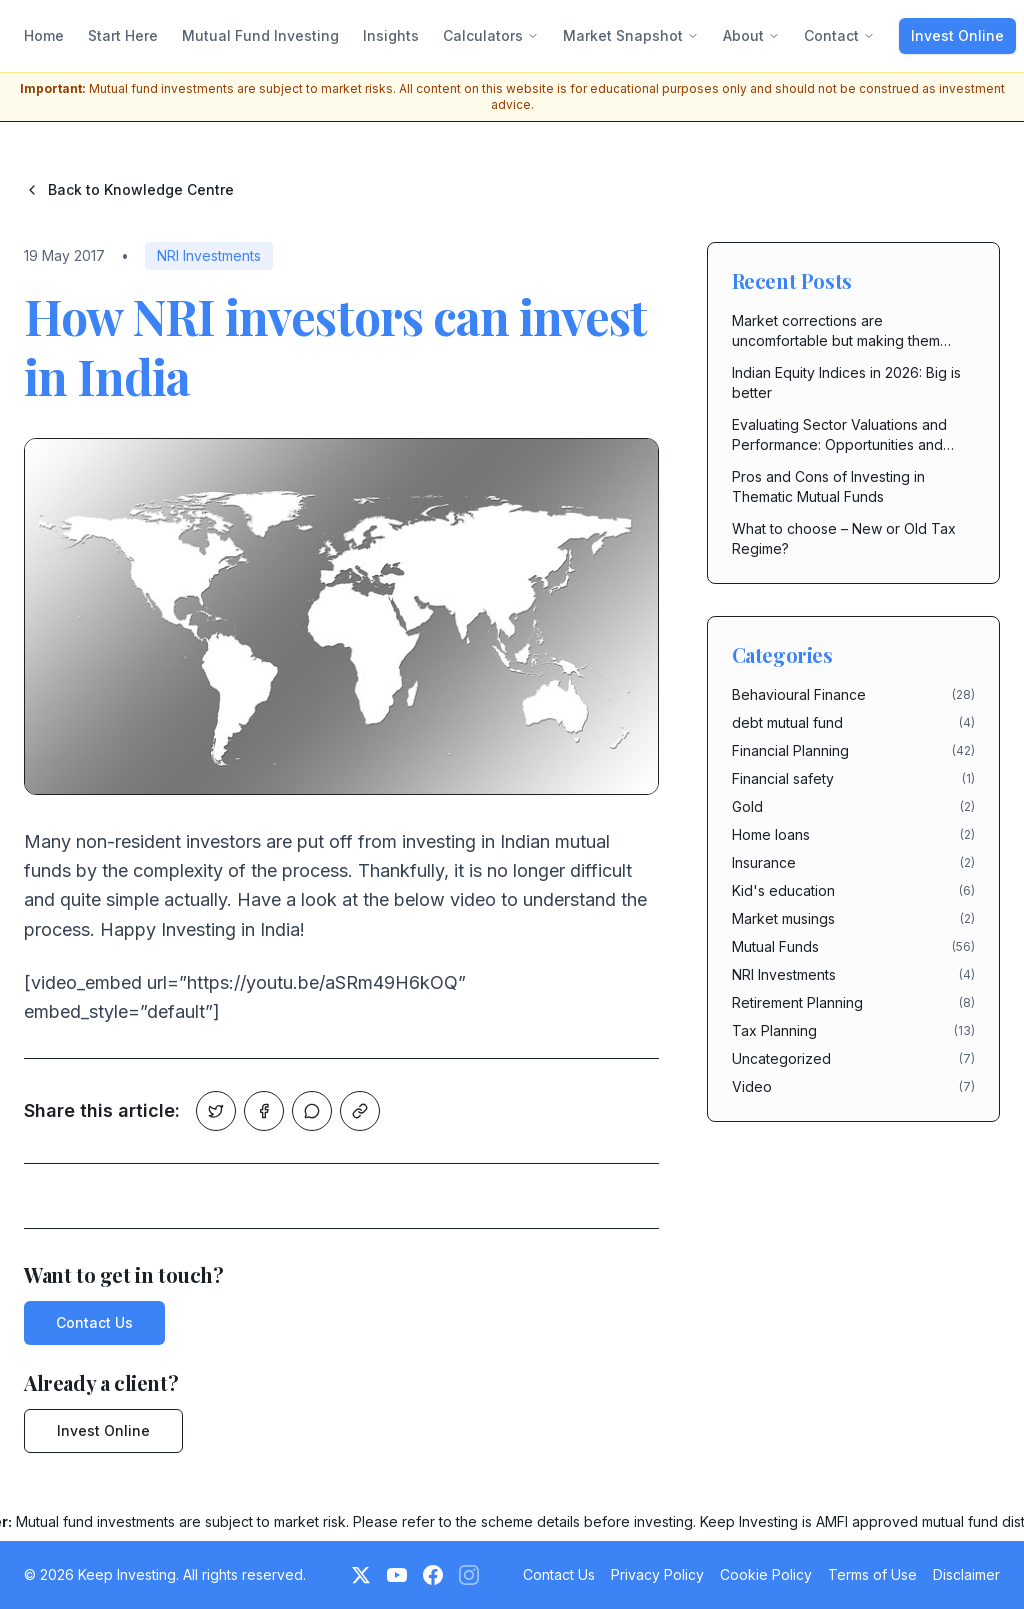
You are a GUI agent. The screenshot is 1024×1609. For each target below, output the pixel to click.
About (751, 35)
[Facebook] (433, 1575)
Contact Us (94, 1322)
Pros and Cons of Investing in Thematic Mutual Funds (828, 486)
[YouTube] (397, 1575)
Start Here (123, 35)
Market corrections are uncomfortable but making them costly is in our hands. (836, 331)
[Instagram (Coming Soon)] (469, 1575)
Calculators (491, 35)
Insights (391, 35)
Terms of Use (872, 1574)
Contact (839, 35)
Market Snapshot (631, 35)
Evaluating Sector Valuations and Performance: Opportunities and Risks (839, 435)
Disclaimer (966, 1574)
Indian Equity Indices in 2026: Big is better (846, 382)
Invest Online (957, 35)
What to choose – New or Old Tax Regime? (844, 538)
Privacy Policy (657, 1574)
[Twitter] (361, 1575)
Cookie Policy (766, 1574)
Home (44, 35)
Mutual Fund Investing (260, 35)
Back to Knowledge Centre (129, 189)
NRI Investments (209, 255)
